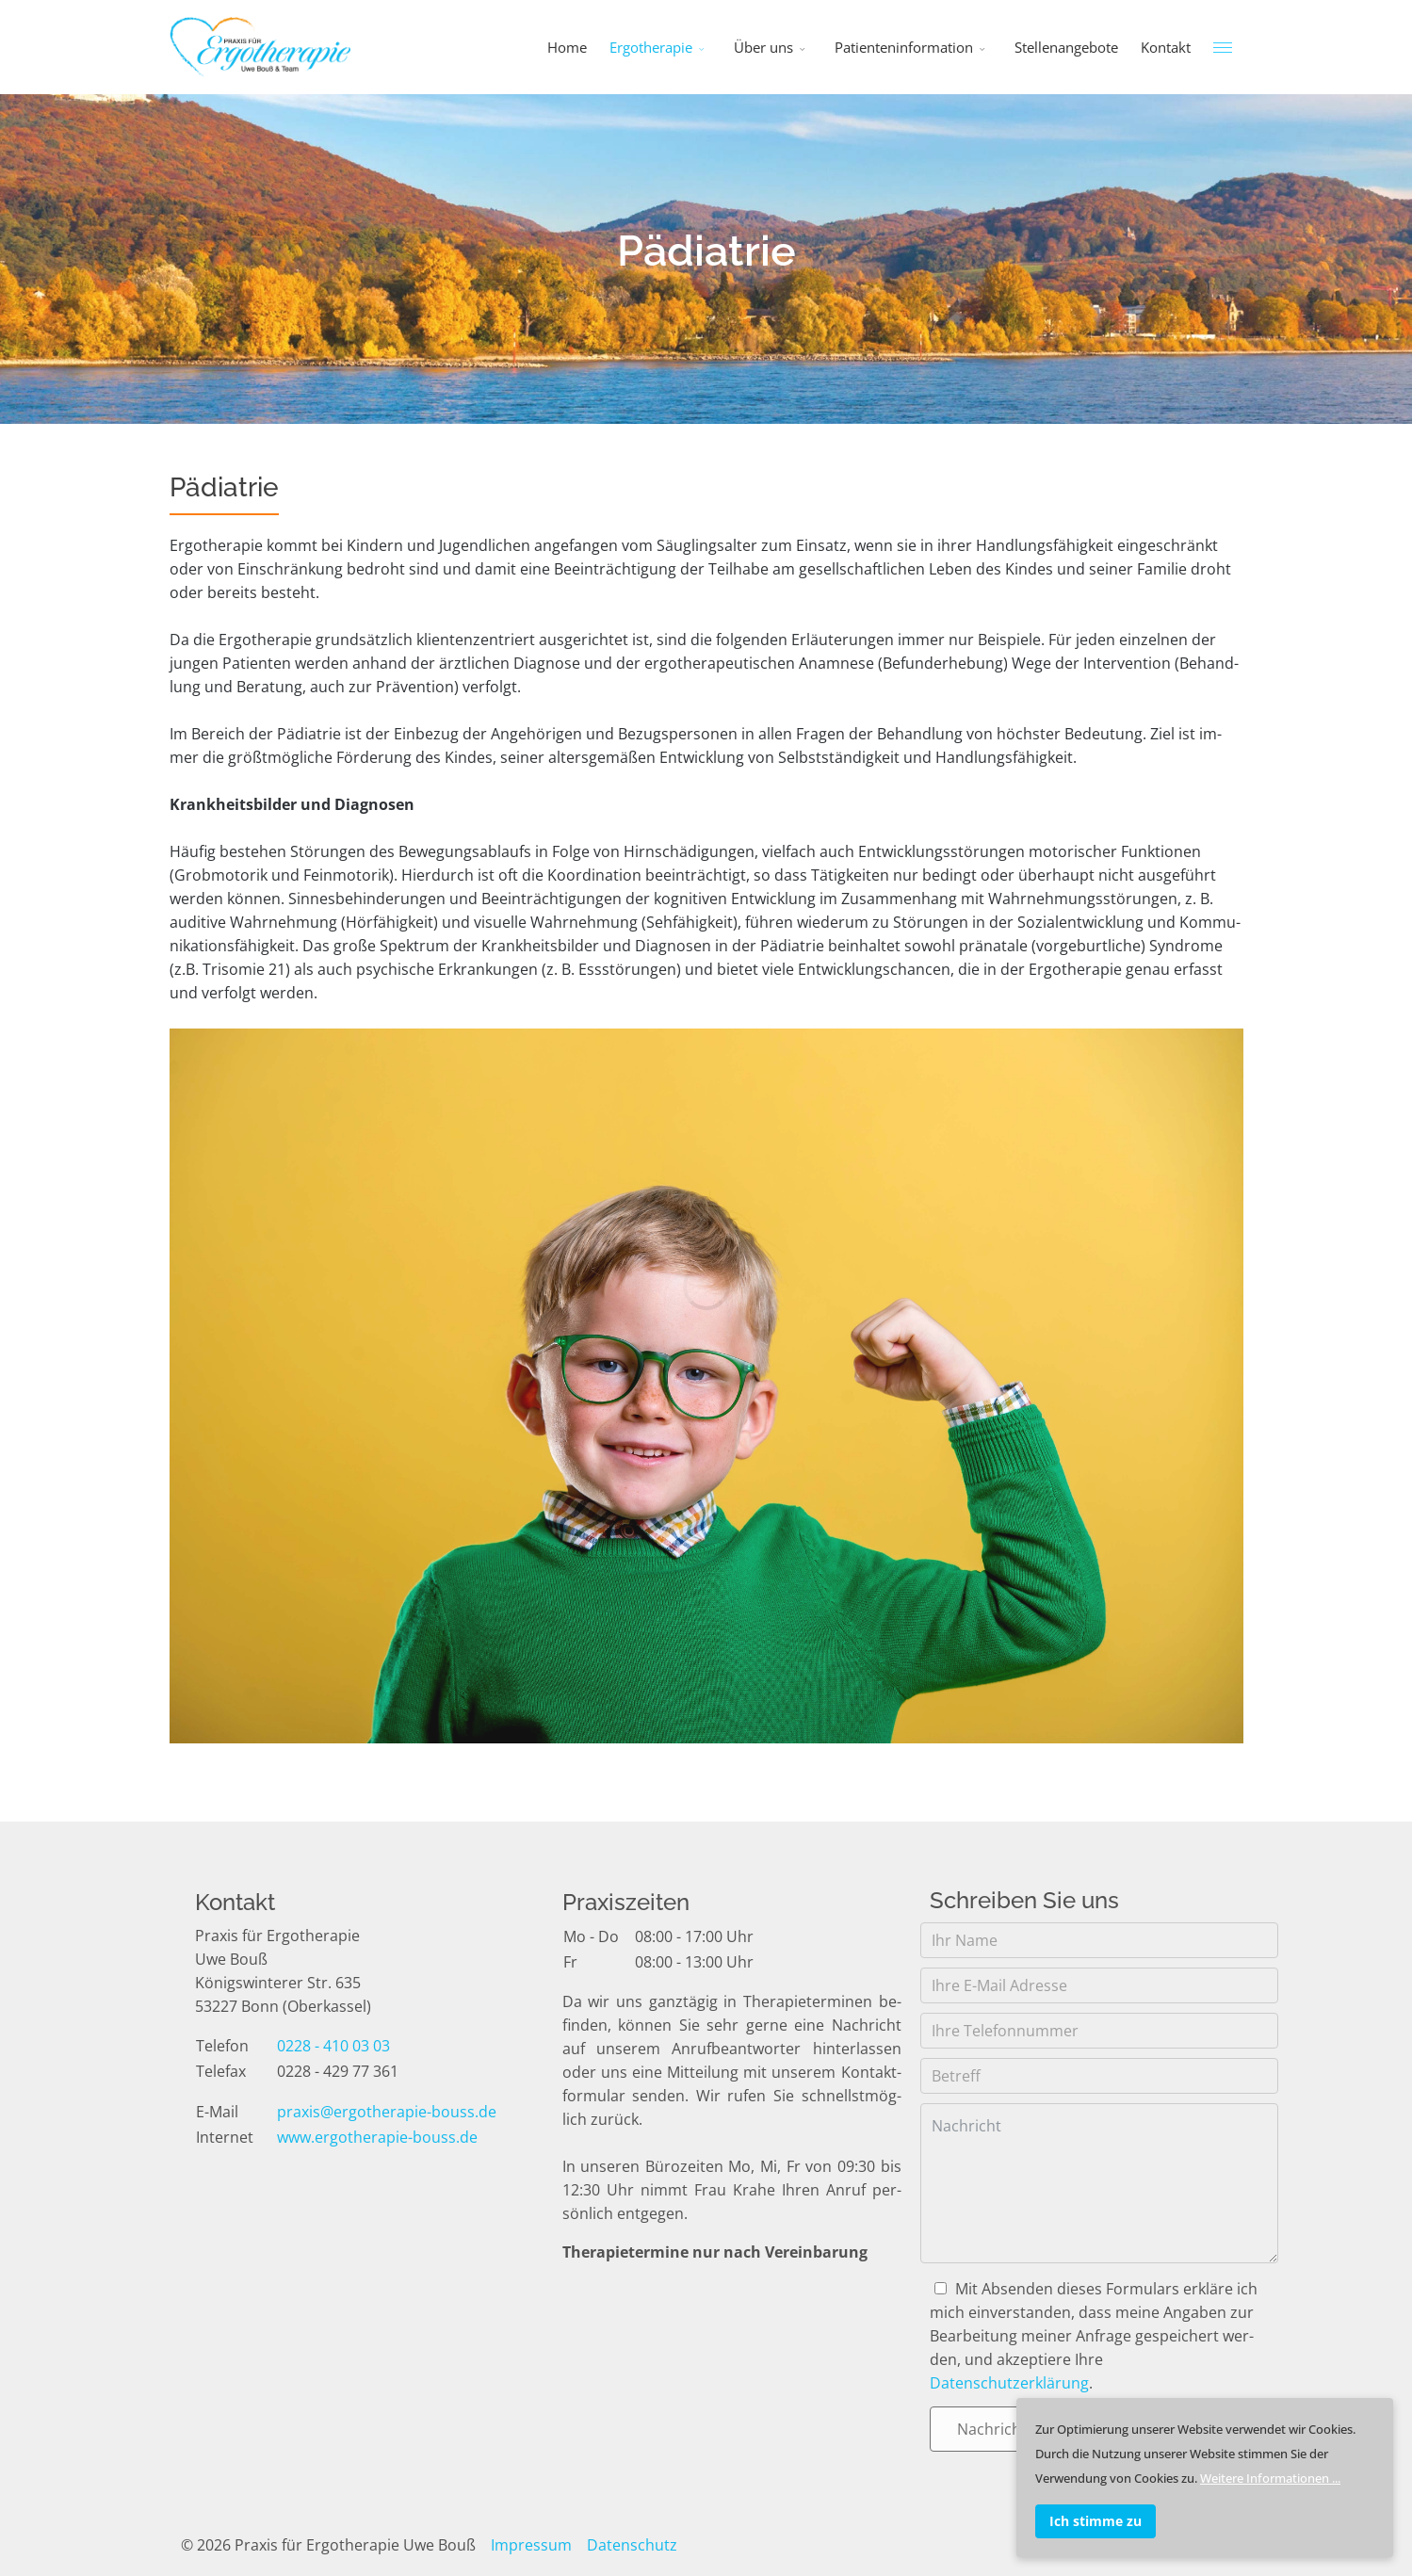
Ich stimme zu (1095, 2521)
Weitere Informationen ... (1270, 2478)
